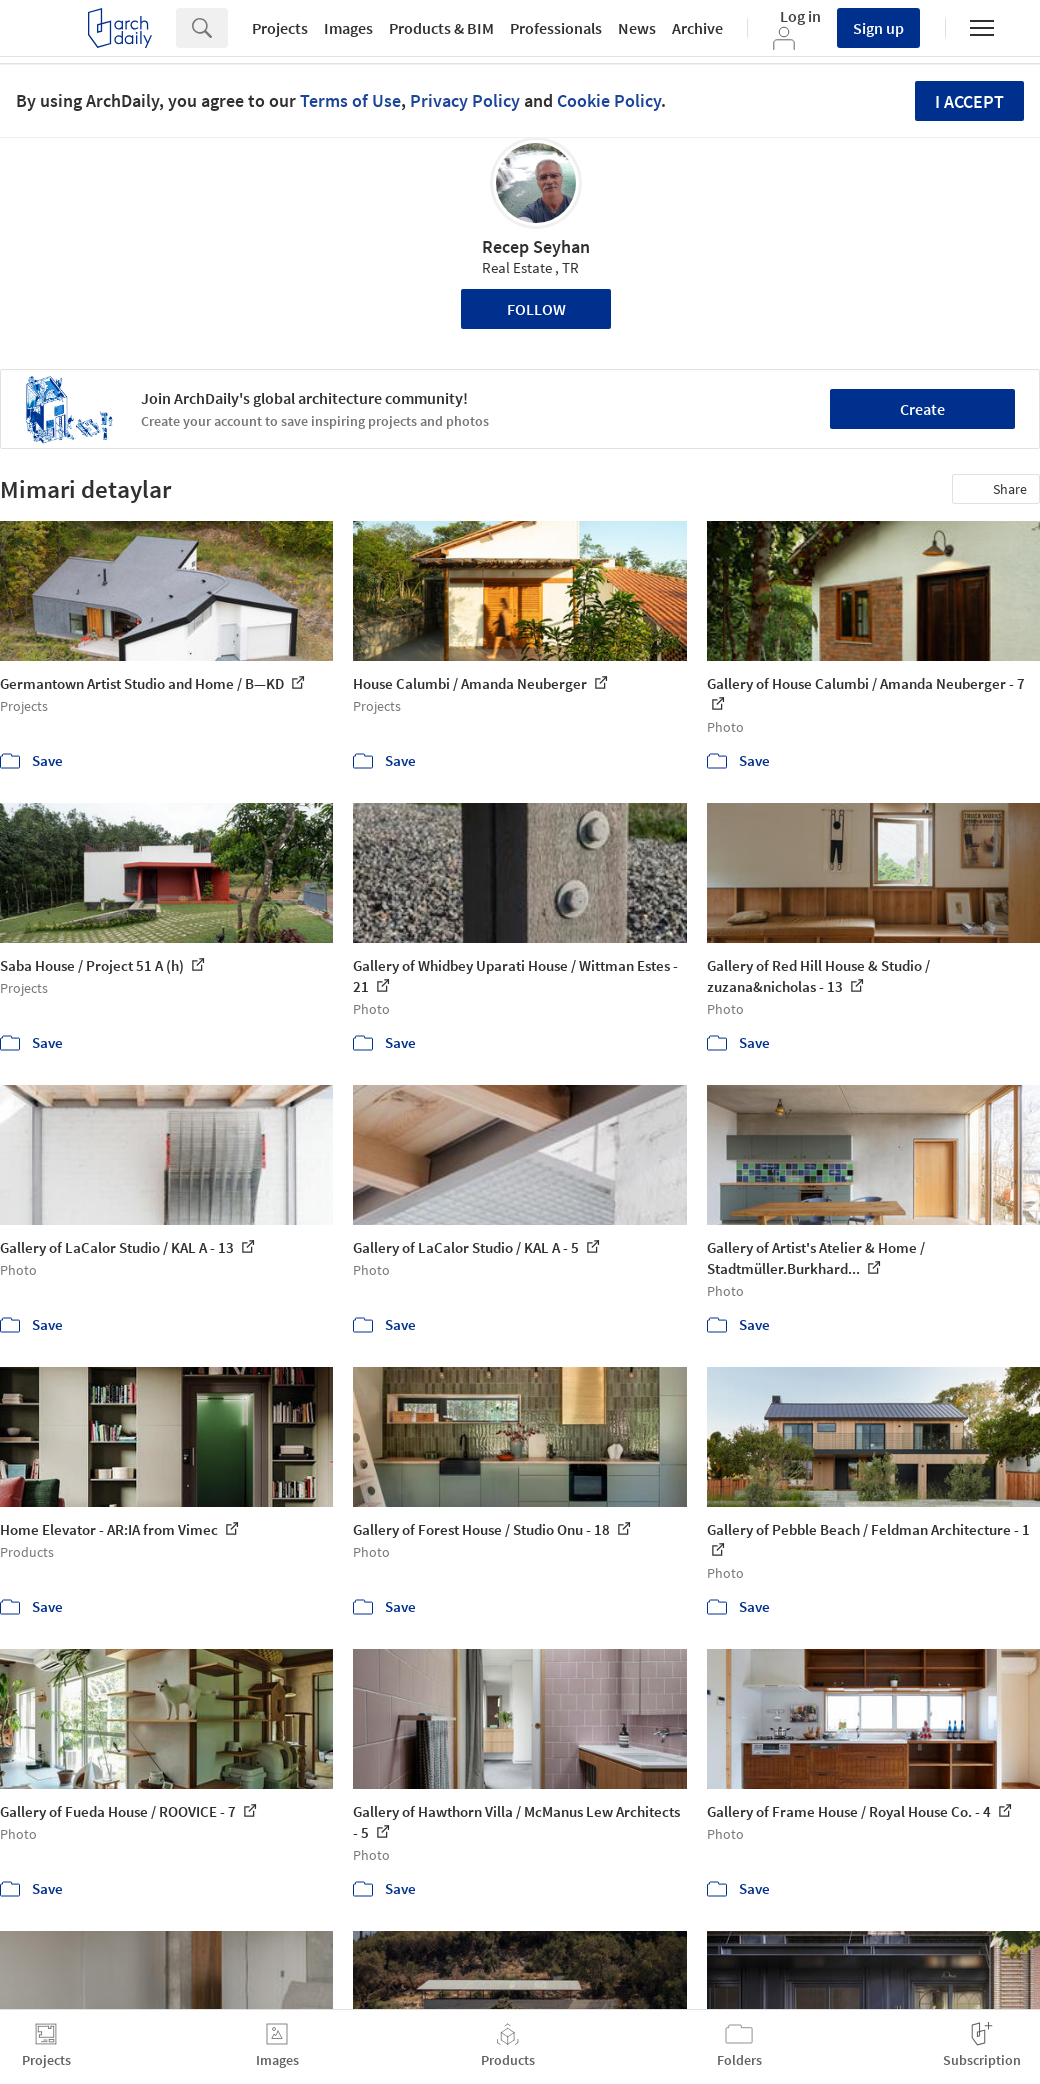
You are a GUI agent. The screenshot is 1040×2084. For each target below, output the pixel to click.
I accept (969, 101)
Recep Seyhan (536, 246)
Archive (697, 28)
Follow (536, 309)
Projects (280, 28)
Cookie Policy (609, 100)
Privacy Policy (465, 100)
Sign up (878, 28)
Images (348, 28)
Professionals (556, 28)
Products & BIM (441, 28)
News (637, 28)
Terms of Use (350, 100)
